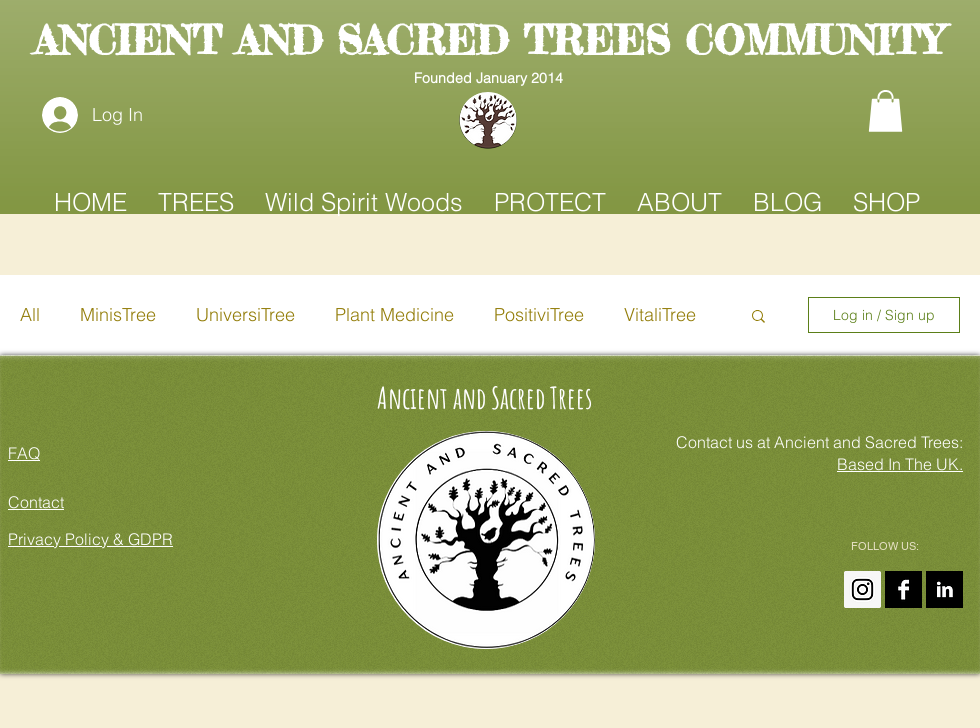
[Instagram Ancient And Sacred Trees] (862, 589)
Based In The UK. (900, 464)
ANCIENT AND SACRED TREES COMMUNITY (488, 40)
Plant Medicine (394, 314)
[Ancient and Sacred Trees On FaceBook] (903, 589)
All (30, 314)
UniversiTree (245, 314)
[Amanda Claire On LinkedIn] (944, 589)
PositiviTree (539, 314)
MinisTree (118, 314)
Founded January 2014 (488, 78)
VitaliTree (660, 314)
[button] (885, 111)
